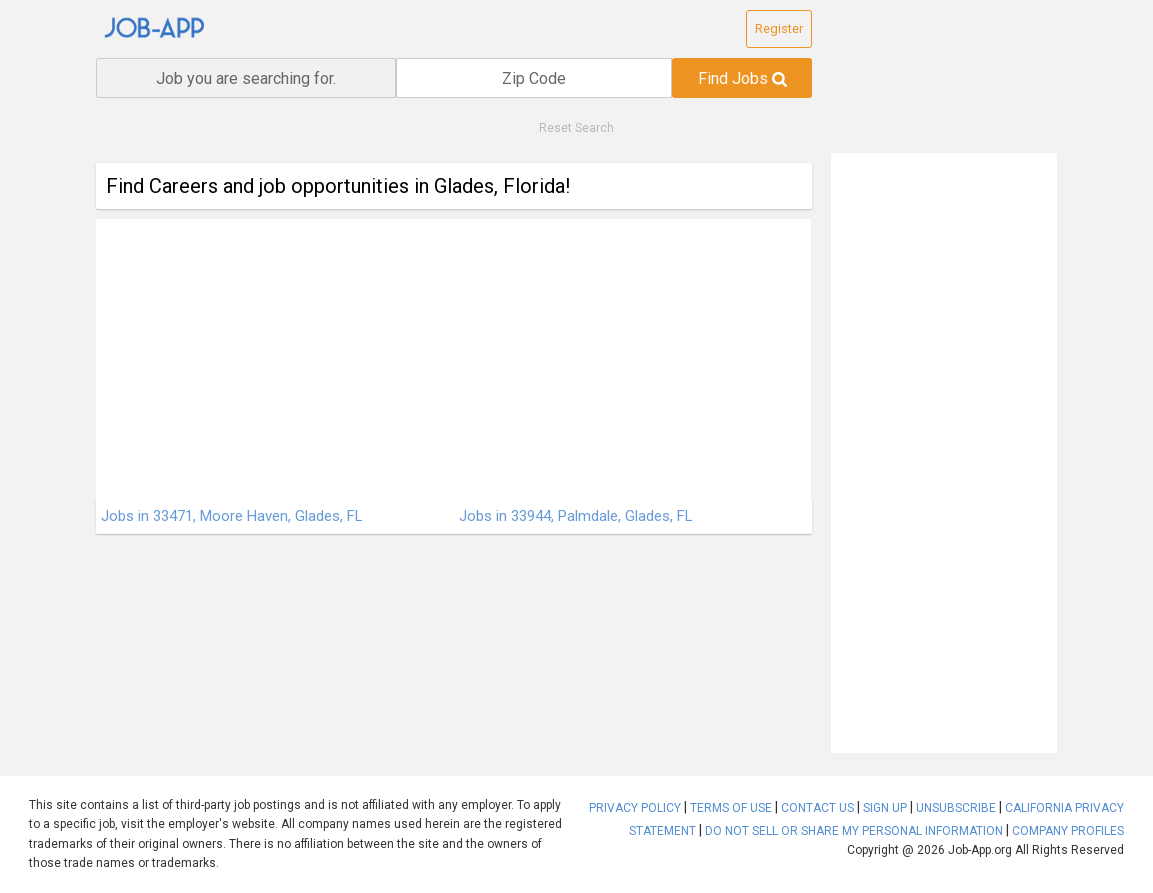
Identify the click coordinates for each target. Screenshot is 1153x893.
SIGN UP (885, 808)
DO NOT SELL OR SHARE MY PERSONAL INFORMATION (854, 831)
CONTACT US (817, 808)
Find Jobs (742, 78)
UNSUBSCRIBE (956, 808)
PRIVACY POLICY (635, 808)
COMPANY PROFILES (1068, 831)
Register (779, 28)
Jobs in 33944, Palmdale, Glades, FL (576, 516)
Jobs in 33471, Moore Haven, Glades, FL (232, 516)
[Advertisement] (453, 359)
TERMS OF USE (731, 808)
